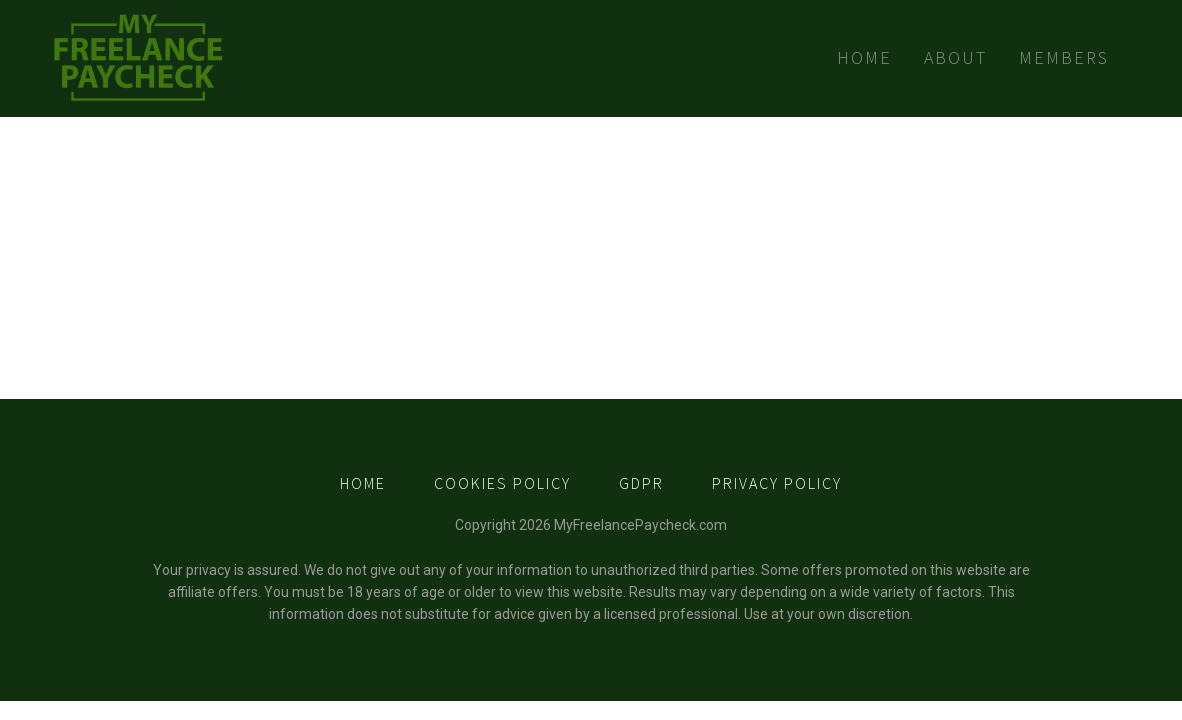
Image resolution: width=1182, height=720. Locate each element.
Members (1064, 57)
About (955, 57)
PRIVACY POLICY (777, 483)
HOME (363, 483)
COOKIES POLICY (502, 483)
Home (864, 57)
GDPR (641, 483)
